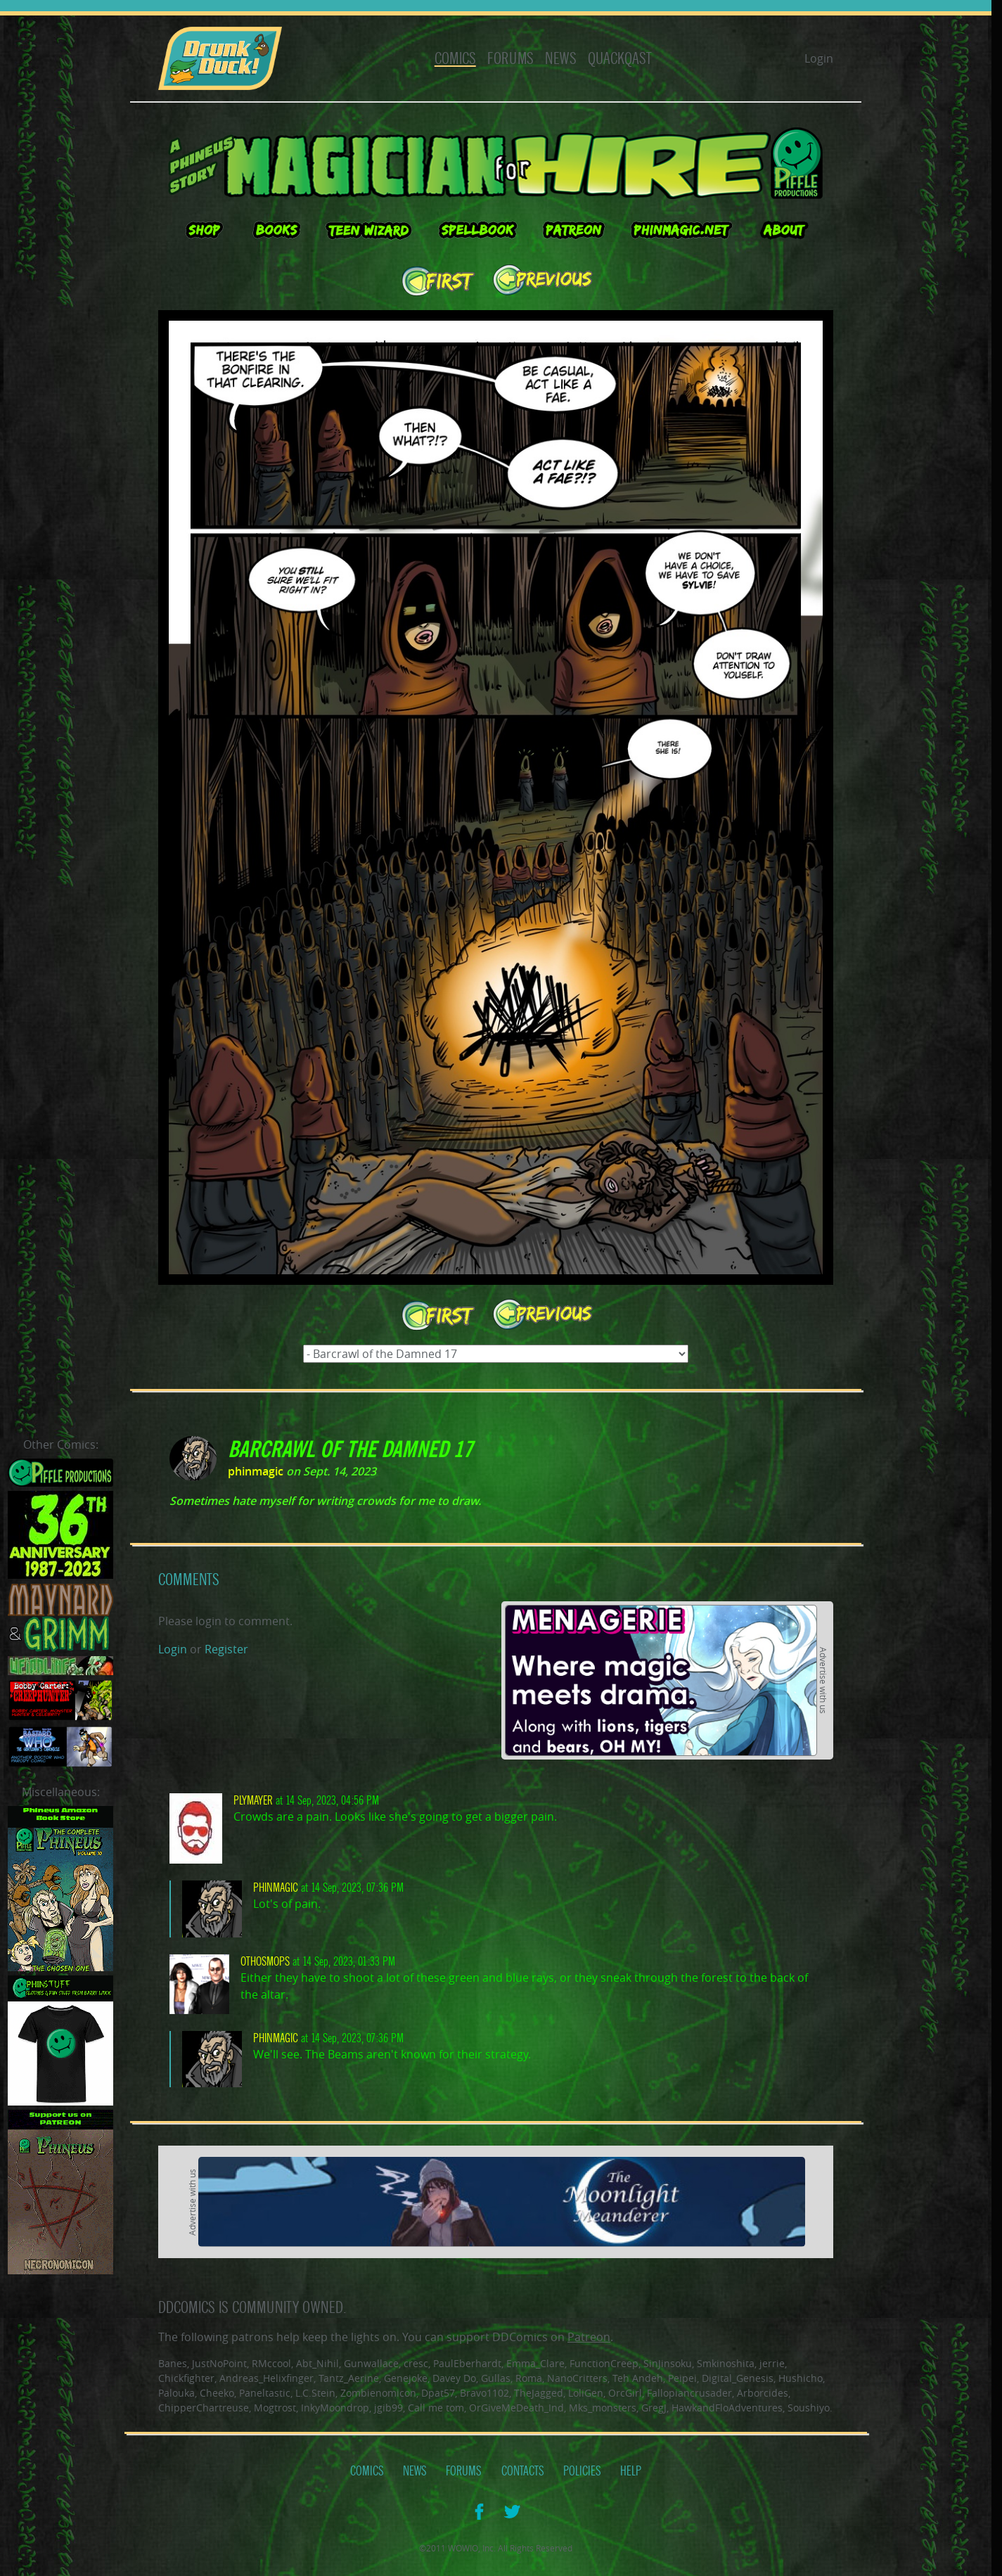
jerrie (772, 2363)
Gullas (495, 2378)
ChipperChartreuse (203, 2407)
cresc (416, 2363)
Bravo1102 (484, 2392)
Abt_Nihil (317, 2363)
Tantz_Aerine (349, 2378)
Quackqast (620, 59)
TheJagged (538, 2392)
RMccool (271, 2363)
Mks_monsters (602, 2407)
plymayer (253, 1800)
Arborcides (762, 2392)
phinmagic (255, 1471)
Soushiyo (809, 2407)
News (561, 59)
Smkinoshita (725, 2363)
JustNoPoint (219, 2363)
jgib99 (388, 2407)
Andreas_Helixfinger (266, 2378)
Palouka (176, 2392)
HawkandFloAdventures (727, 2407)
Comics (455, 59)
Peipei (682, 2378)
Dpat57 (438, 2392)
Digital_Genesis (737, 2378)
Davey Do (454, 2378)
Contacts (522, 2471)
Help (630, 2471)
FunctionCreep (604, 2363)
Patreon (588, 2337)
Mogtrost (275, 2407)
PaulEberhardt (467, 2363)
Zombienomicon (378, 2392)
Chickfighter (186, 2378)
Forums (510, 59)
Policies (582, 2471)
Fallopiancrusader (689, 2392)
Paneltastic (264, 2392)
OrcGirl (625, 2392)
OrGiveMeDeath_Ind (516, 2407)
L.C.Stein (315, 2392)
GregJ (654, 2407)
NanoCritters (577, 2378)
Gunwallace (371, 2363)
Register (226, 1649)
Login (818, 58)
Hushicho (800, 2378)
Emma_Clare (535, 2363)
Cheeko (217, 2392)
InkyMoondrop (335, 2407)
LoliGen (585, 2392)
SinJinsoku (667, 2363)
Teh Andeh (637, 2378)
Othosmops (265, 1961)
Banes (172, 2363)
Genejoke (406, 2378)
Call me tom (436, 2407)
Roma (528, 2378)
